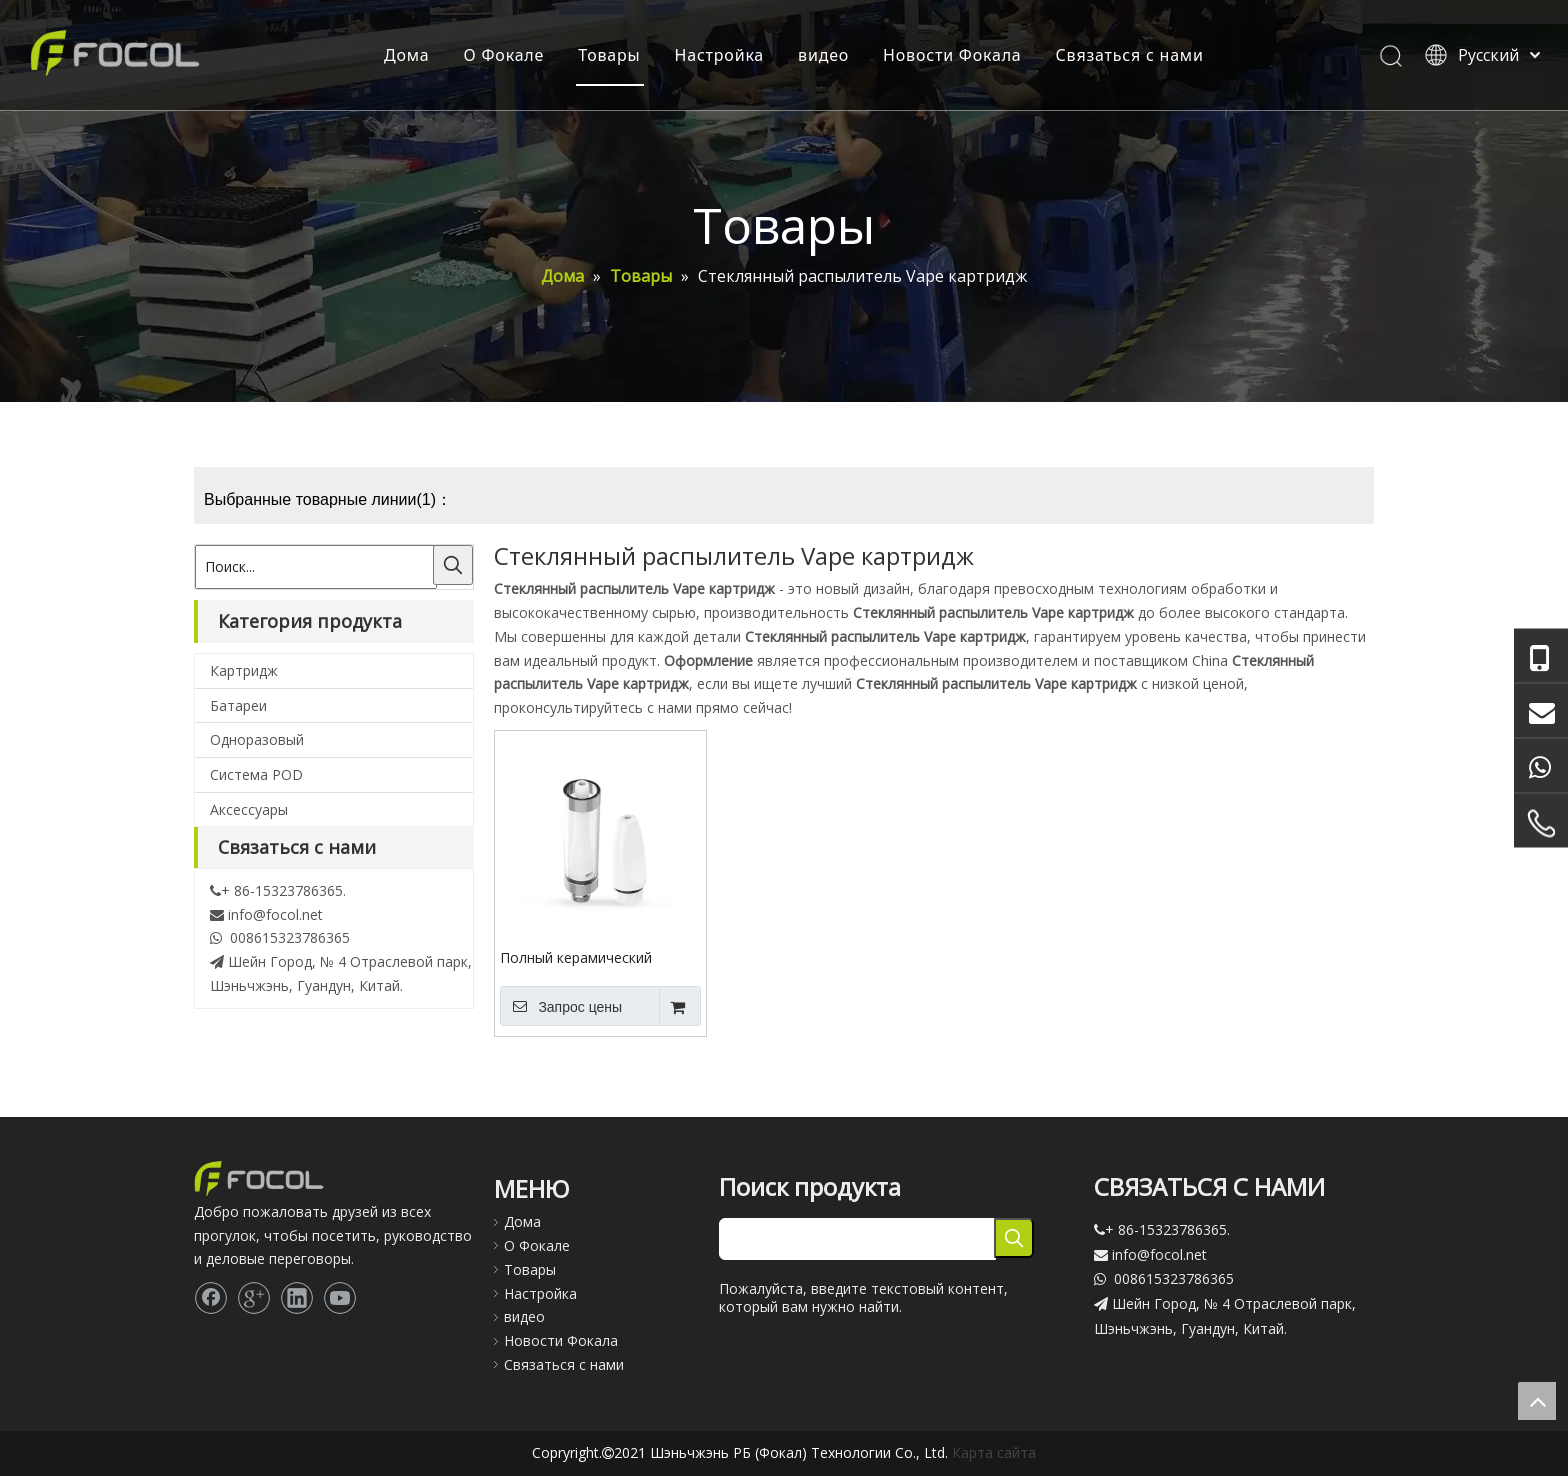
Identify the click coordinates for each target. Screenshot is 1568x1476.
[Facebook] (211, 1298)
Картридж (244, 670)
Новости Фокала (952, 55)
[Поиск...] (316, 567)
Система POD (256, 774)
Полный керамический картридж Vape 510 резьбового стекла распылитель (576, 957)
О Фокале (504, 55)
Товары (609, 55)
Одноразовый (257, 739)
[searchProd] (857, 1239)
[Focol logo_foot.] (259, 1178)
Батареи (238, 705)
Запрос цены (561, 1006)
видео (823, 55)
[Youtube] (340, 1298)
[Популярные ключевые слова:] (453, 565)
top (1537, 1401)
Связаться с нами (1130, 55)
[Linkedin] (297, 1298)
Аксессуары (249, 809)
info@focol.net (275, 914)
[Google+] (254, 1298)
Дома (407, 55)
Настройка (720, 55)
